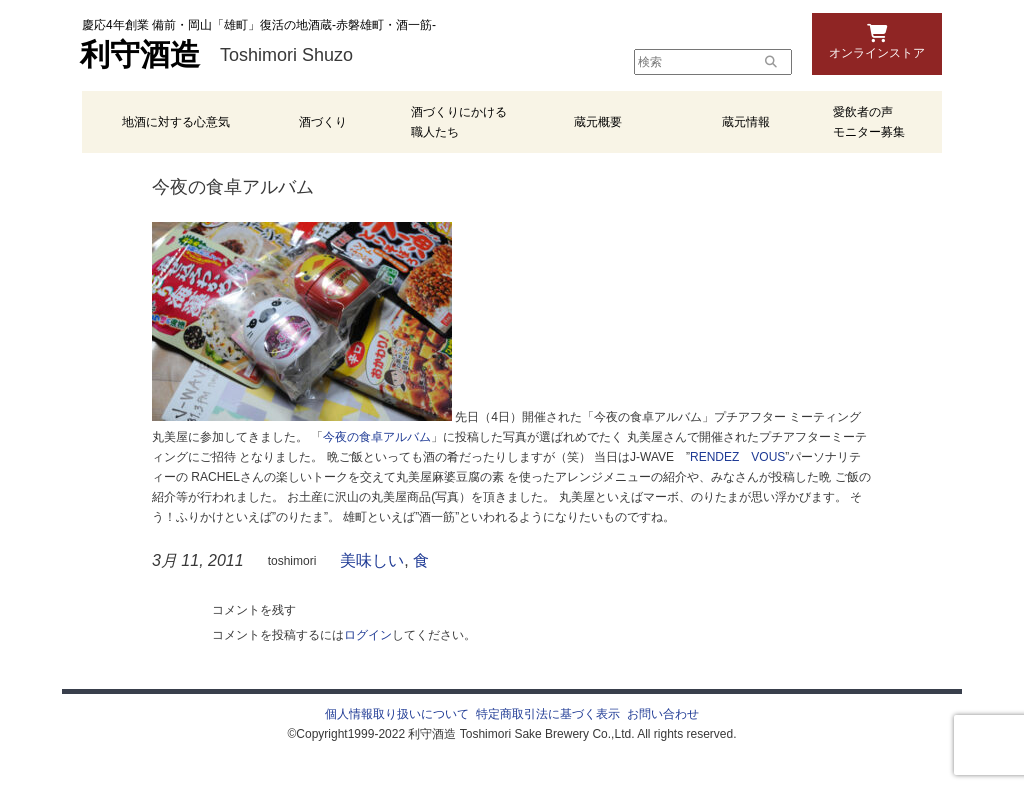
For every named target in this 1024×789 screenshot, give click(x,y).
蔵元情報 (746, 122)
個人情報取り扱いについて (397, 714)
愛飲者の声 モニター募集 (869, 122)
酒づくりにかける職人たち (459, 122)
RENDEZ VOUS (737, 457)
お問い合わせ (663, 714)
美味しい (372, 560)
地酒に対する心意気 (176, 122)
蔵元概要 (598, 122)
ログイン (368, 635)
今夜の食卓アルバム (377, 437)
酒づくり (323, 122)
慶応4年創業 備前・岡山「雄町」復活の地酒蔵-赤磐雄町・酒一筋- (259, 25)
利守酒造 (140, 55)
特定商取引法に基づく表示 (548, 714)
